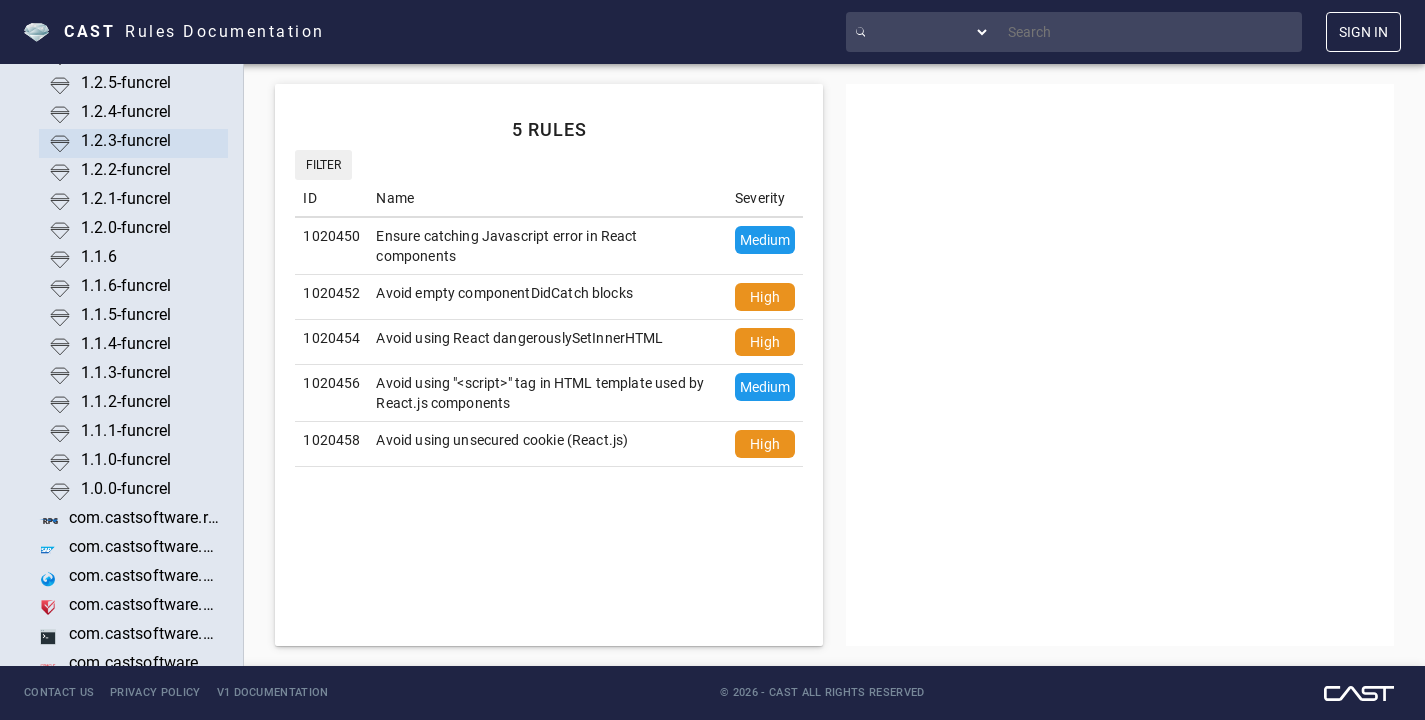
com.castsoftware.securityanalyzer (144, 604)
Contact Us (59, 692)
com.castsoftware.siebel (144, 662)
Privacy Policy (155, 692)
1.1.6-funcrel (126, 285)
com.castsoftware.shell (144, 633)
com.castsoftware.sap (144, 546)
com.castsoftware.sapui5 (144, 575)
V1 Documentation (273, 692)
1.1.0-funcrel (126, 459)
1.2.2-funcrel (126, 169)
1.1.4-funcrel (126, 343)
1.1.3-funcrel (126, 372)
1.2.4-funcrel (126, 111)
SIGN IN (1363, 32)
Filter (323, 165)
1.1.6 (99, 256)
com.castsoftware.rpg (144, 517)
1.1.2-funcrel (126, 401)
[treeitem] (133, 85)
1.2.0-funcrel (126, 227)
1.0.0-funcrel (126, 488)
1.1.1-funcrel (126, 430)
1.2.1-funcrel (126, 198)
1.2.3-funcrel (126, 140)
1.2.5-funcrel (126, 82)
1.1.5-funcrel (126, 314)
